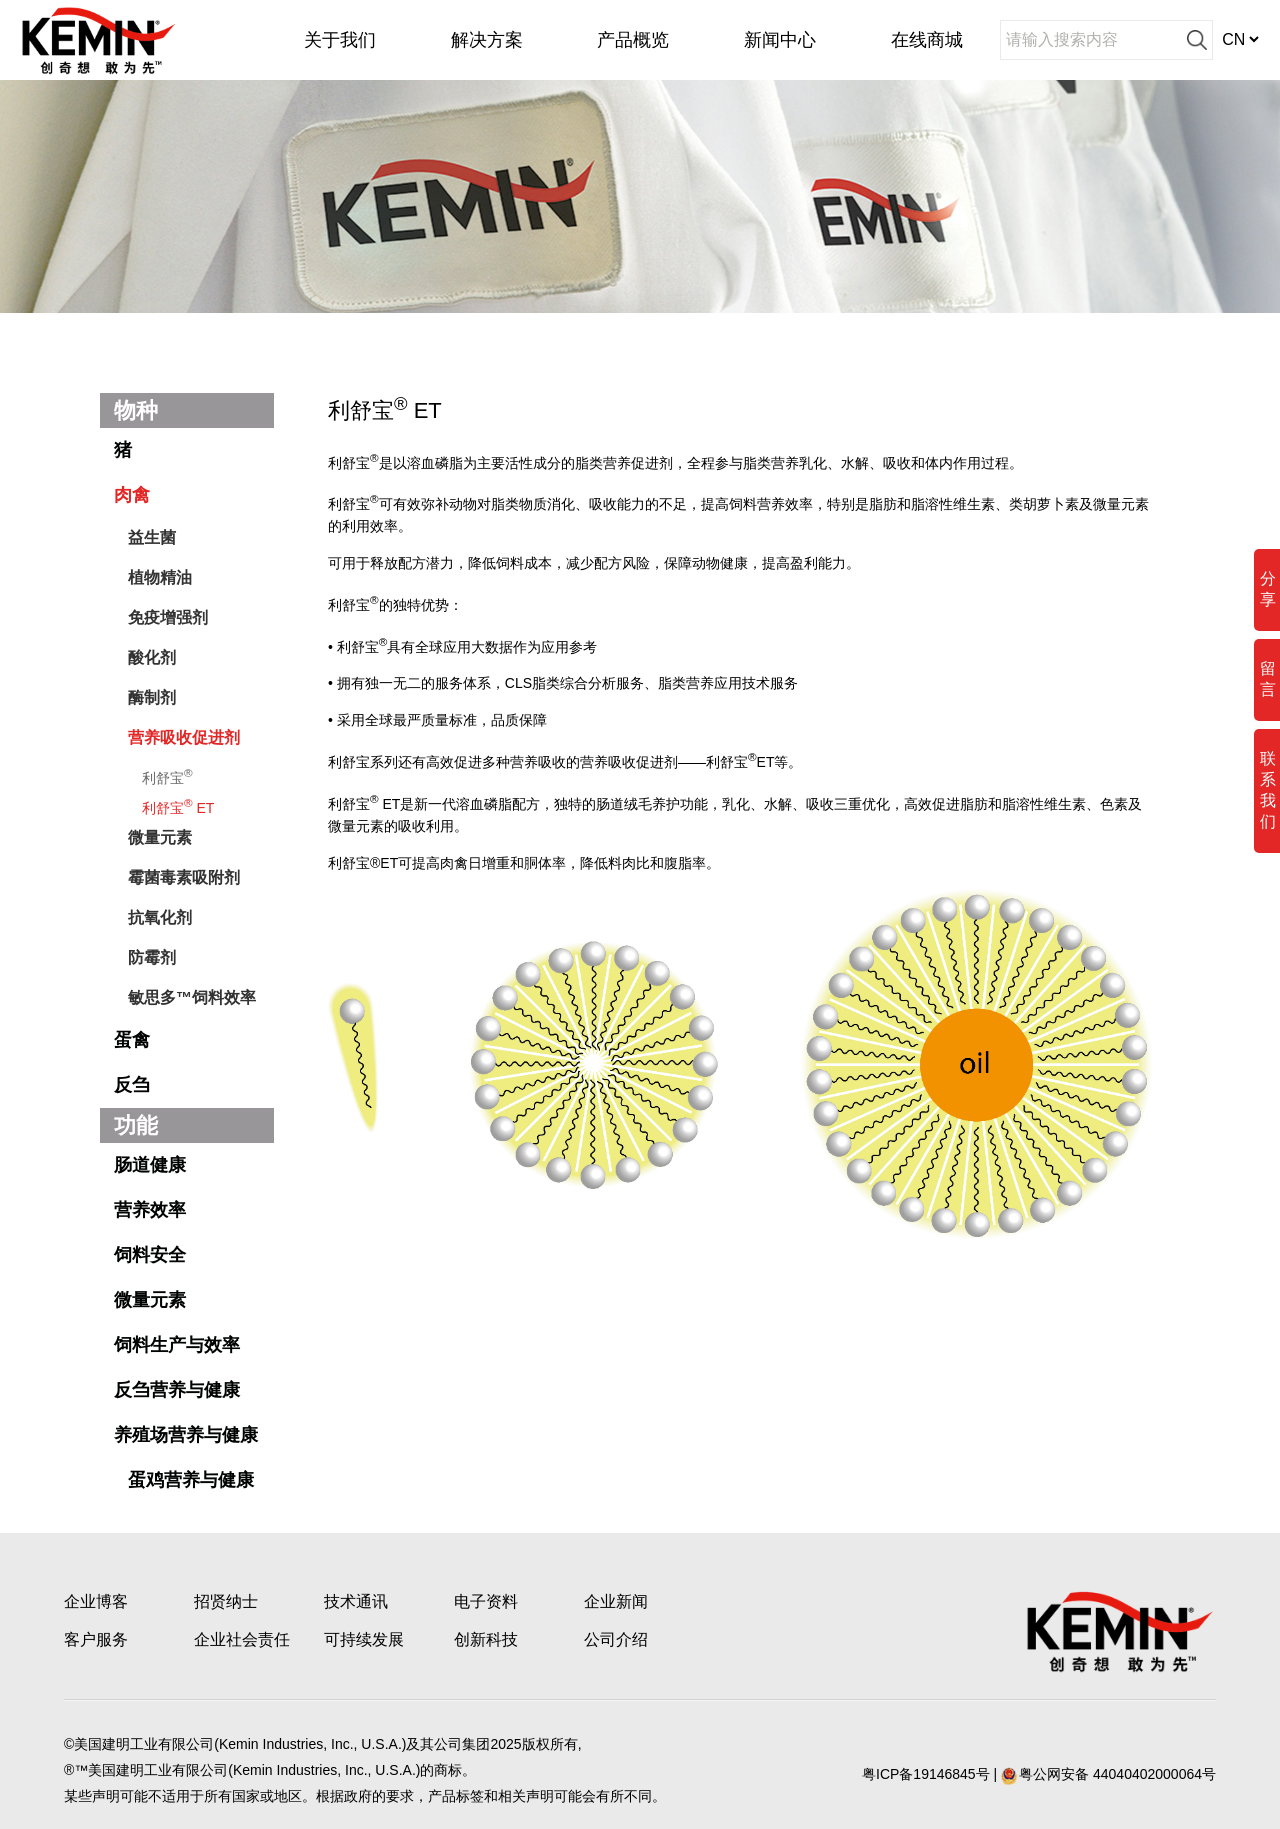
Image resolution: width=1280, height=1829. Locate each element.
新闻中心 (780, 40)
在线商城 (927, 40)
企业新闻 (616, 1601)
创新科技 (486, 1639)
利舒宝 (167, 776)
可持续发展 (364, 1639)
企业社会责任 (242, 1639)
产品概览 (633, 40)
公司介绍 (616, 1639)
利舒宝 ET (178, 806)
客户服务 (96, 1639)
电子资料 (486, 1601)
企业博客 (96, 1601)
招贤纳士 (226, 1601)
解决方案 (487, 40)
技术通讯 (356, 1601)
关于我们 (340, 40)
